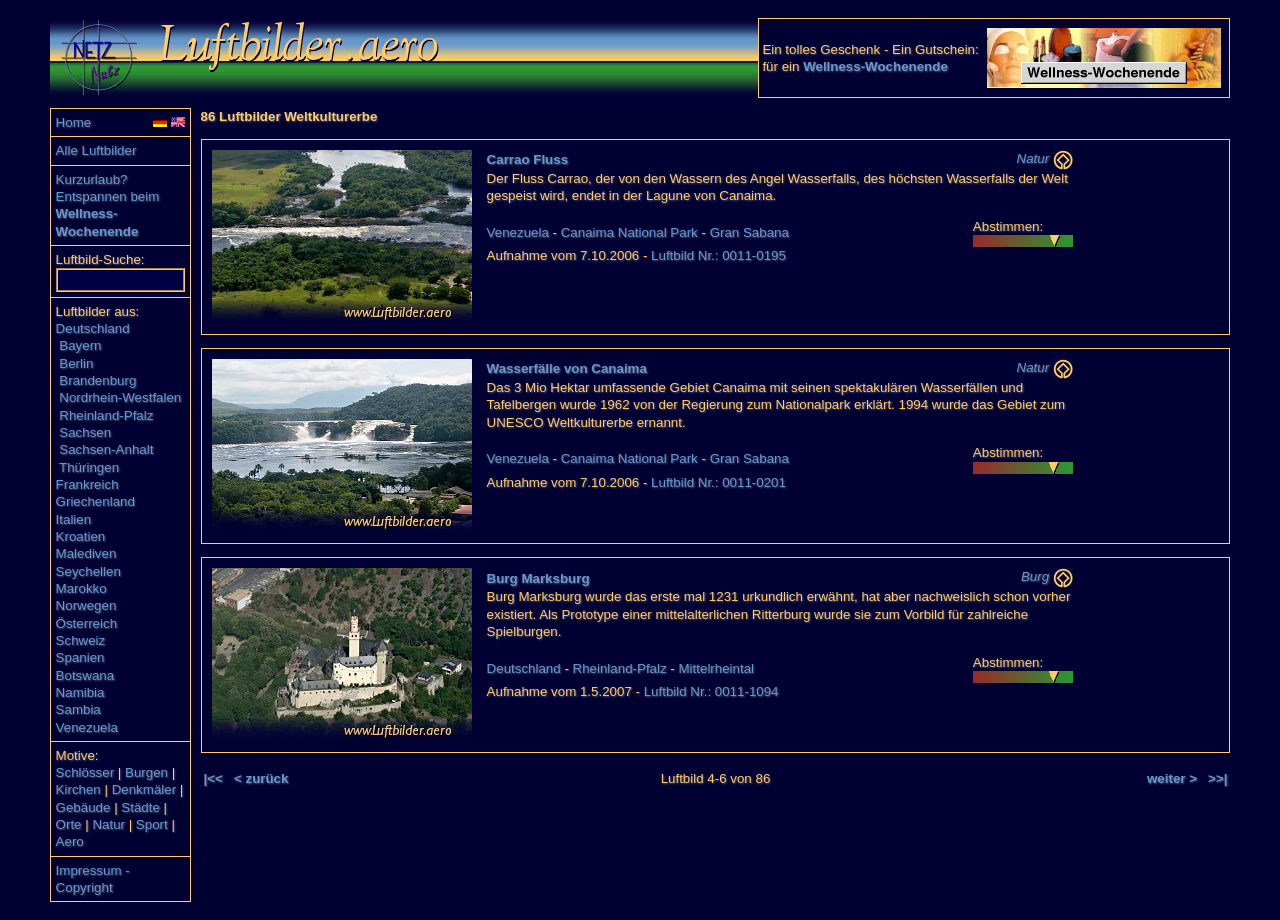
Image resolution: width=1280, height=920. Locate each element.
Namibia (80, 692)
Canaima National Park (629, 232)
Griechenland (95, 501)
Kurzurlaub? (92, 179)
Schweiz (81, 640)
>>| (1217, 778)
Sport (152, 824)
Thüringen (89, 467)
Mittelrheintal (717, 668)
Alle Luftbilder (96, 150)
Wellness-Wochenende (875, 66)
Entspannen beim (108, 196)
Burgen (146, 772)
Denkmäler (144, 789)
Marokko (81, 588)
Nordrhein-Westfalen (120, 397)
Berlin (76, 363)
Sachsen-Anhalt (106, 449)
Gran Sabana (749, 232)
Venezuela (87, 727)
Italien (74, 519)
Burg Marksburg (538, 578)
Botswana (85, 675)
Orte (69, 824)
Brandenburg (97, 380)
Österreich (86, 623)
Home (74, 122)
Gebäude (83, 807)
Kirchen (78, 789)
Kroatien (81, 536)
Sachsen (85, 432)
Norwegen (86, 605)
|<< (213, 778)
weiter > (1172, 778)
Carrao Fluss (527, 159)
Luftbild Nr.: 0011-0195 (718, 255)
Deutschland (93, 328)
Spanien (80, 657)
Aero (70, 841)
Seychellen (88, 571)
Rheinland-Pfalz (106, 415)
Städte (140, 807)
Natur (108, 824)
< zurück (261, 778)
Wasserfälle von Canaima (567, 368)
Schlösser (85, 772)
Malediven (86, 553)
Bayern (80, 345)
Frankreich (87, 484)
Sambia (78, 709)
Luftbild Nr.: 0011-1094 (711, 691)
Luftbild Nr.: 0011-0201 (718, 482)
